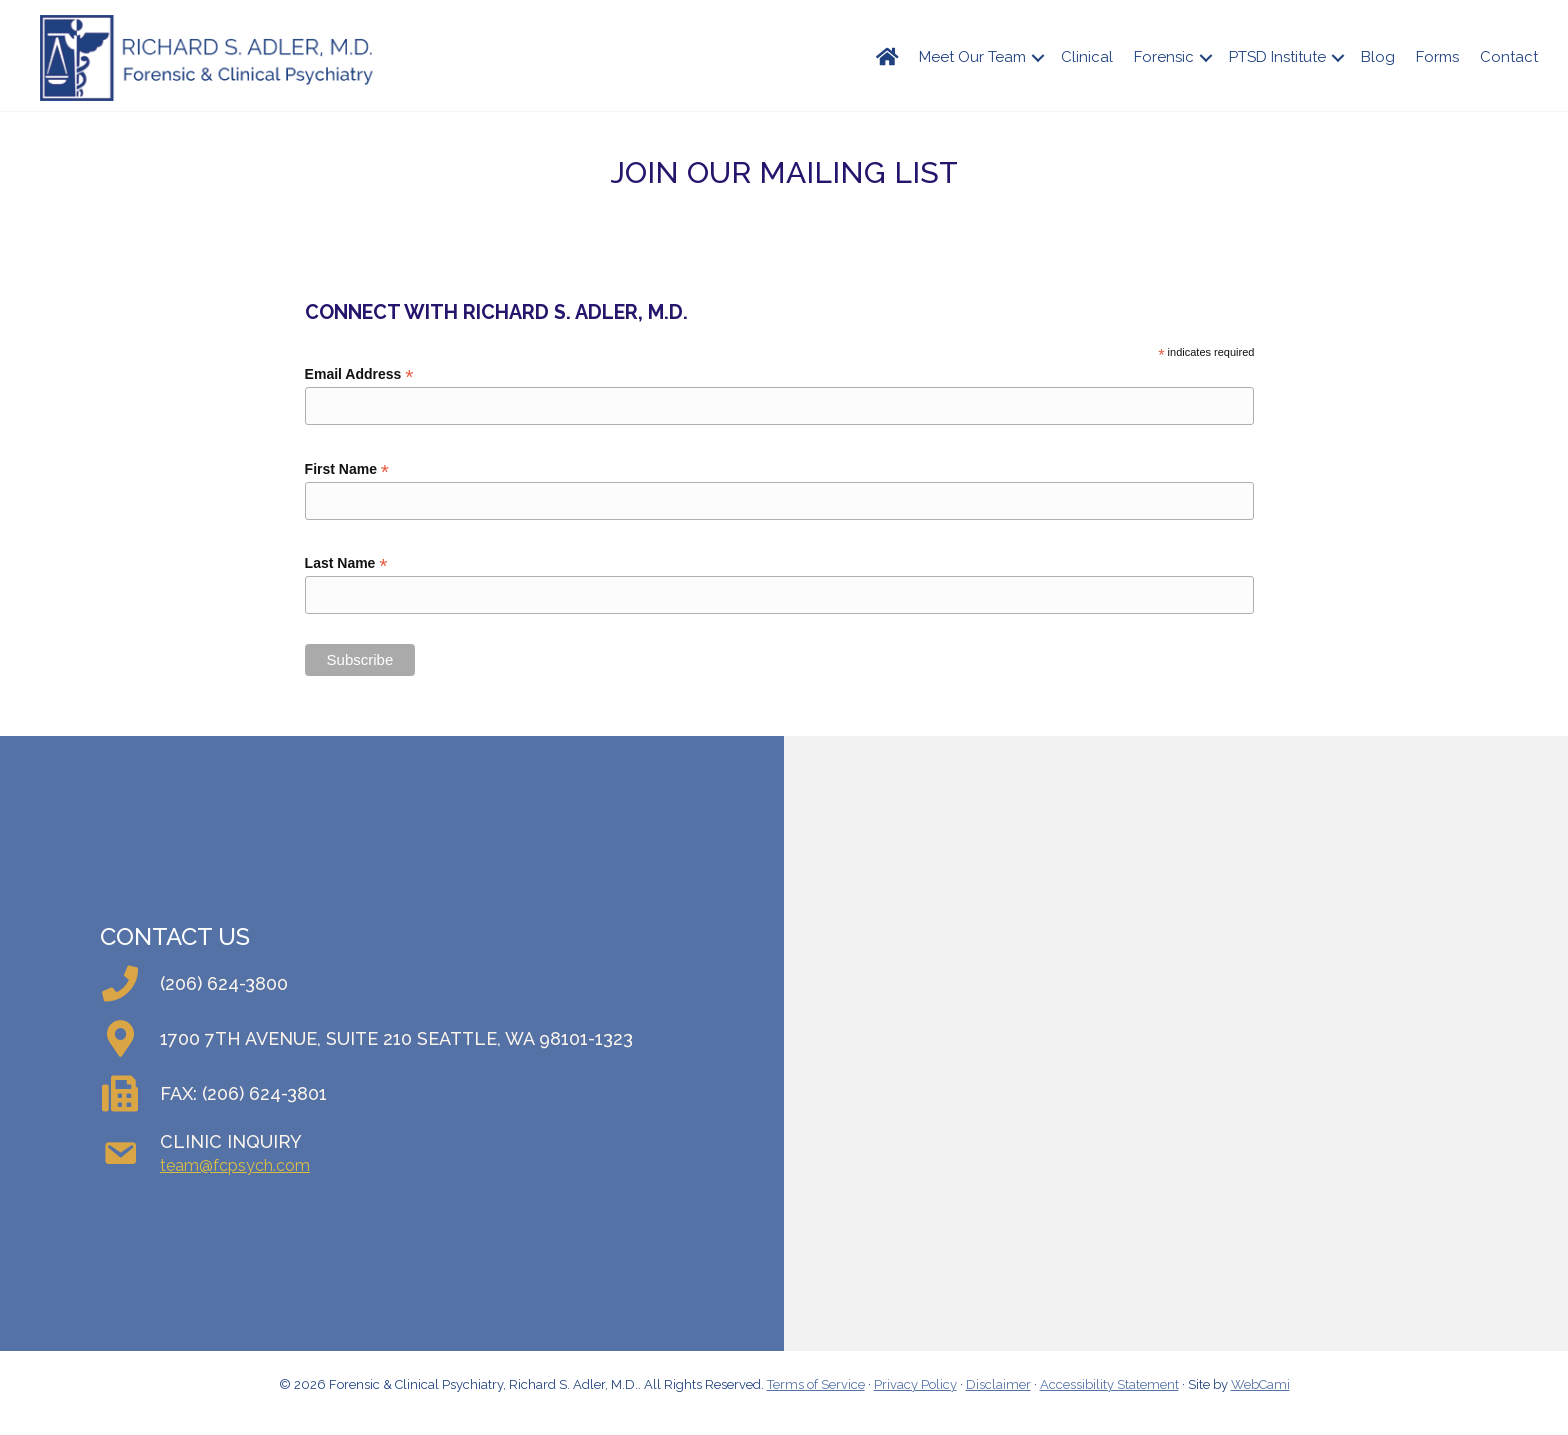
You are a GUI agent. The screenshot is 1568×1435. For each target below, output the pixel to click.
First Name (347, 469)
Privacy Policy (915, 1384)
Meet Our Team (972, 57)
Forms (1437, 57)
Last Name (346, 563)
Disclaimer (998, 1384)
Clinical (1087, 57)
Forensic (1164, 57)
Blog (1378, 57)
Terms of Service (816, 1384)
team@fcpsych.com (235, 1165)
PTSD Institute (1277, 57)
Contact (1509, 57)
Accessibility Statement (1109, 1384)
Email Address (359, 374)
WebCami (1260, 1384)
